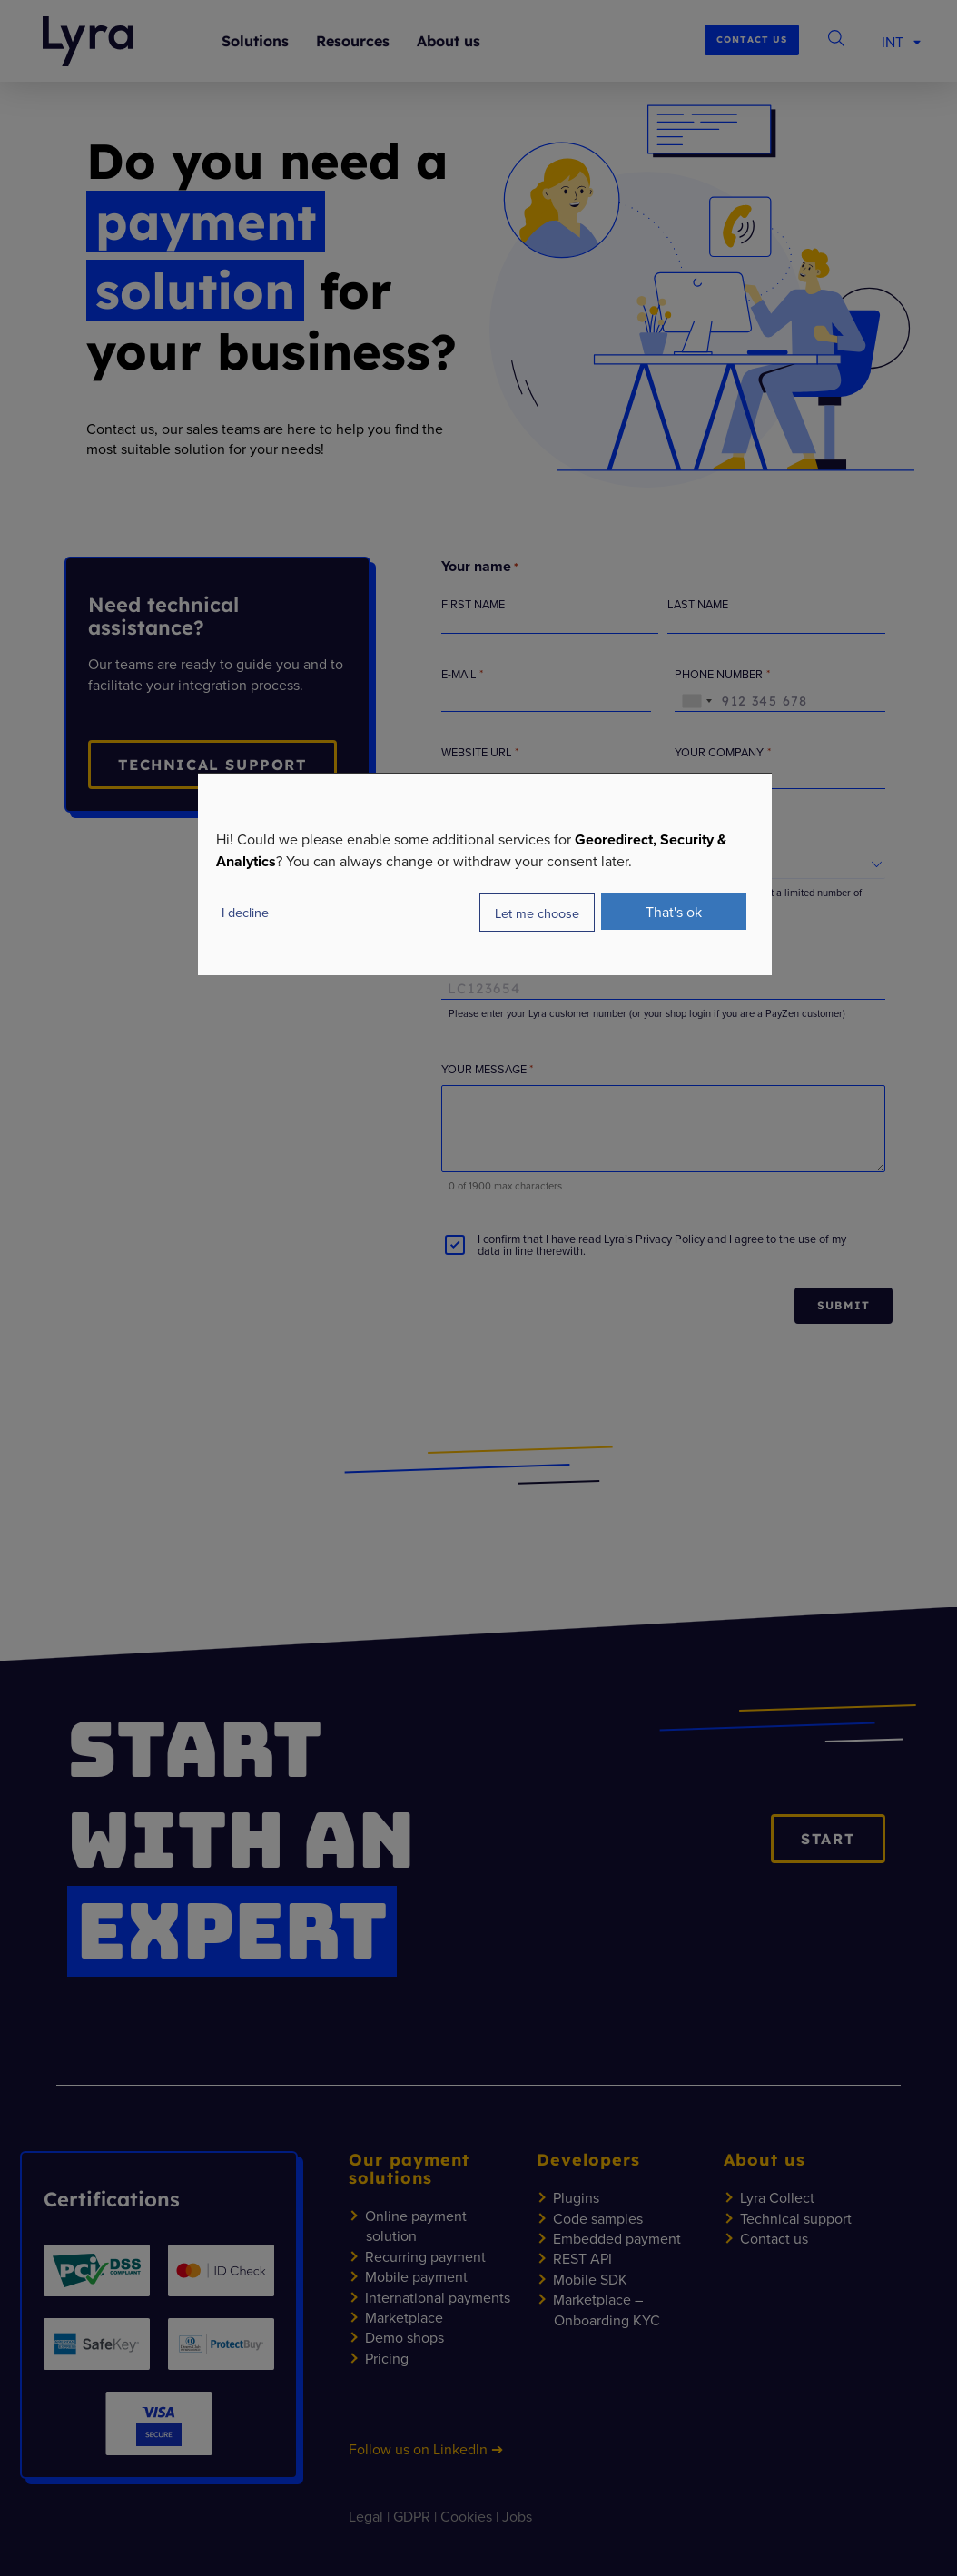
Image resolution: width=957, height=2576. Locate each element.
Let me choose (537, 913)
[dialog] (485, 874)
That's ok (674, 912)
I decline (245, 912)
